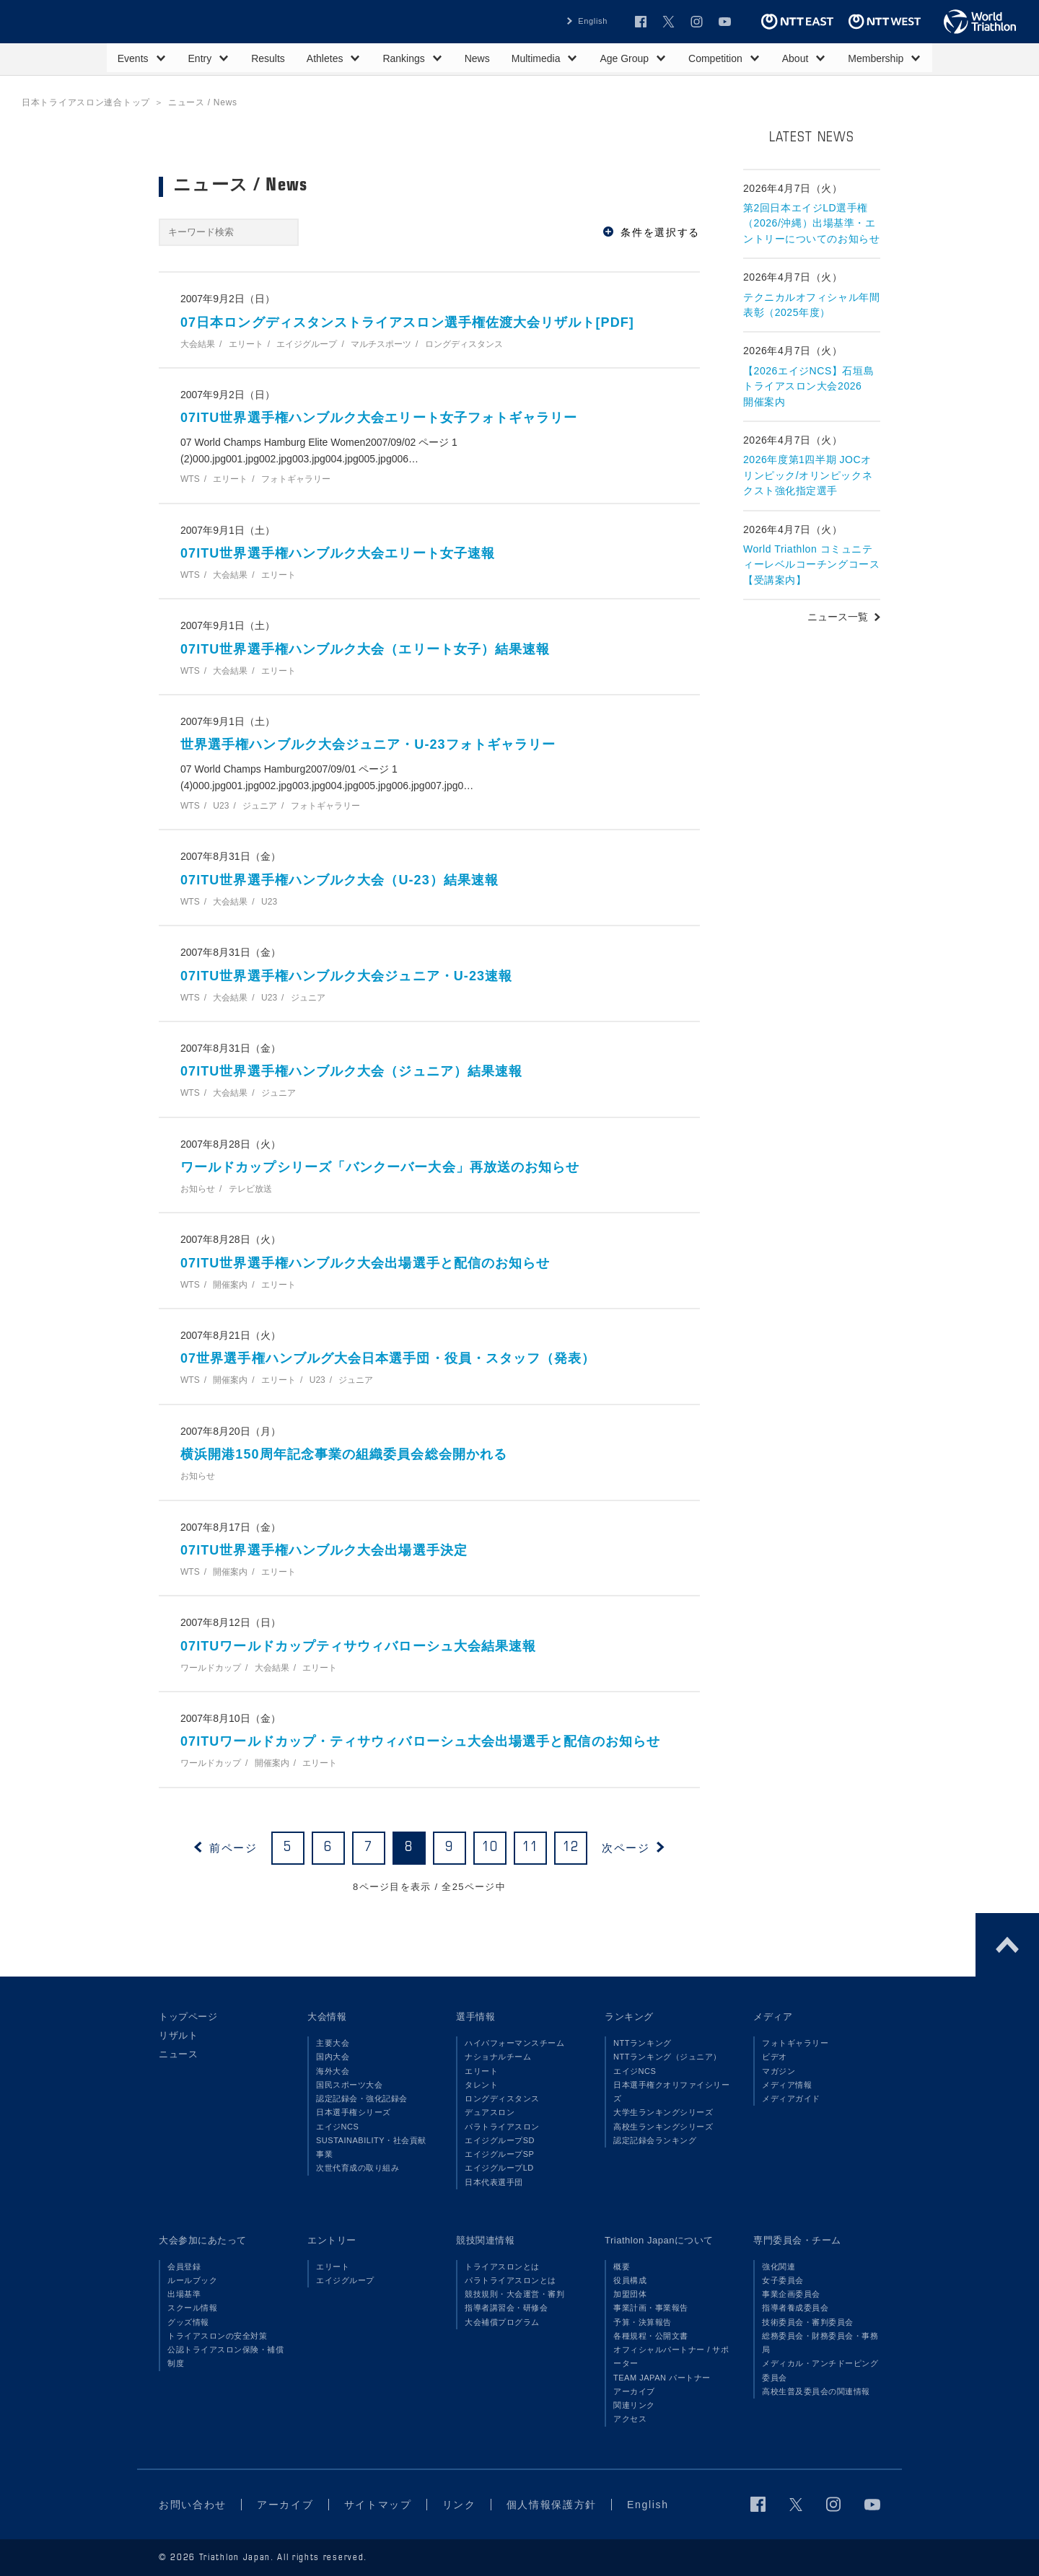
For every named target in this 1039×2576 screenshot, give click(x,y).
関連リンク (634, 2405)
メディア (772, 2016)
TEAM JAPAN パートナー (662, 2377)
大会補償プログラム (502, 2322)
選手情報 (475, 2016)
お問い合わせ (193, 2504)
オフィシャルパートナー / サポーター (671, 2356)
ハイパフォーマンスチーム (514, 2043)
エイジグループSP (499, 2154)
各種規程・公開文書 (650, 2335)
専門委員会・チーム (797, 2240)
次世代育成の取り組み (357, 2167)
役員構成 (629, 2280)
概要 (621, 2266)
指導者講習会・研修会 (506, 2307)
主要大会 (332, 2043)
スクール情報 (192, 2307)
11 (530, 1847)
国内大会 (332, 2056)
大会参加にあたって (203, 2240)
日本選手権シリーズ (353, 2112)
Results (268, 58)
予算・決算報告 (642, 2322)
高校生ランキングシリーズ (663, 2126)
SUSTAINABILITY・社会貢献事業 (371, 2147)
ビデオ (774, 2056)
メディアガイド (791, 2098)
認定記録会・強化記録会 (362, 2098)
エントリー (331, 2240)
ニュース (178, 2054)
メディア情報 (787, 2084)
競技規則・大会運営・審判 (514, 2294)
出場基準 (184, 2294)
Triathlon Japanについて (659, 2240)
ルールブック (192, 2280)
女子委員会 (783, 2280)
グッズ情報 (188, 2322)
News (477, 58)
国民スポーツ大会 (349, 2084)
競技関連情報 (485, 2240)
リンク (459, 2504)
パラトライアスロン (502, 2126)
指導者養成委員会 (795, 2307)
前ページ (233, 1848)
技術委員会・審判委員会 (808, 2322)
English (593, 21)
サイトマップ (378, 2504)
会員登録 (184, 2266)
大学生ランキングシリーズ (663, 2112)
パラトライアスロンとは (510, 2280)
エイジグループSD (500, 2140)
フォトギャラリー (795, 2043)
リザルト (178, 2035)
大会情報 (326, 2016)
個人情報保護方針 (552, 2504)
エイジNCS (337, 2126)
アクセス (629, 2418)
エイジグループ (345, 2280)
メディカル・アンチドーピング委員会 (820, 2370)
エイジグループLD (499, 2167)
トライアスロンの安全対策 (217, 2335)
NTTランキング (642, 2043)
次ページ (625, 1848)
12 (571, 1847)
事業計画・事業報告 (650, 2307)
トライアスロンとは (502, 2266)
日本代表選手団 (494, 2182)
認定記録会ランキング (654, 2140)
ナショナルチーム (498, 2056)
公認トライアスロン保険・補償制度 (225, 2356)
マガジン (778, 2071)
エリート (481, 2071)
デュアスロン (489, 2112)
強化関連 (778, 2266)
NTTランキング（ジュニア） (667, 2056)
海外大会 (332, 2071)
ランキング (629, 2016)
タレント (481, 2084)
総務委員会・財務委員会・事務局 (820, 2342)
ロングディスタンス (502, 2098)
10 (490, 1847)
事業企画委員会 (791, 2294)
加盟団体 (629, 2294)
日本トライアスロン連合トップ (86, 102)
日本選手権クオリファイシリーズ (671, 2091)
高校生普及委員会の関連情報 (816, 2391)
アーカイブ (634, 2391)
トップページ (188, 2016)
